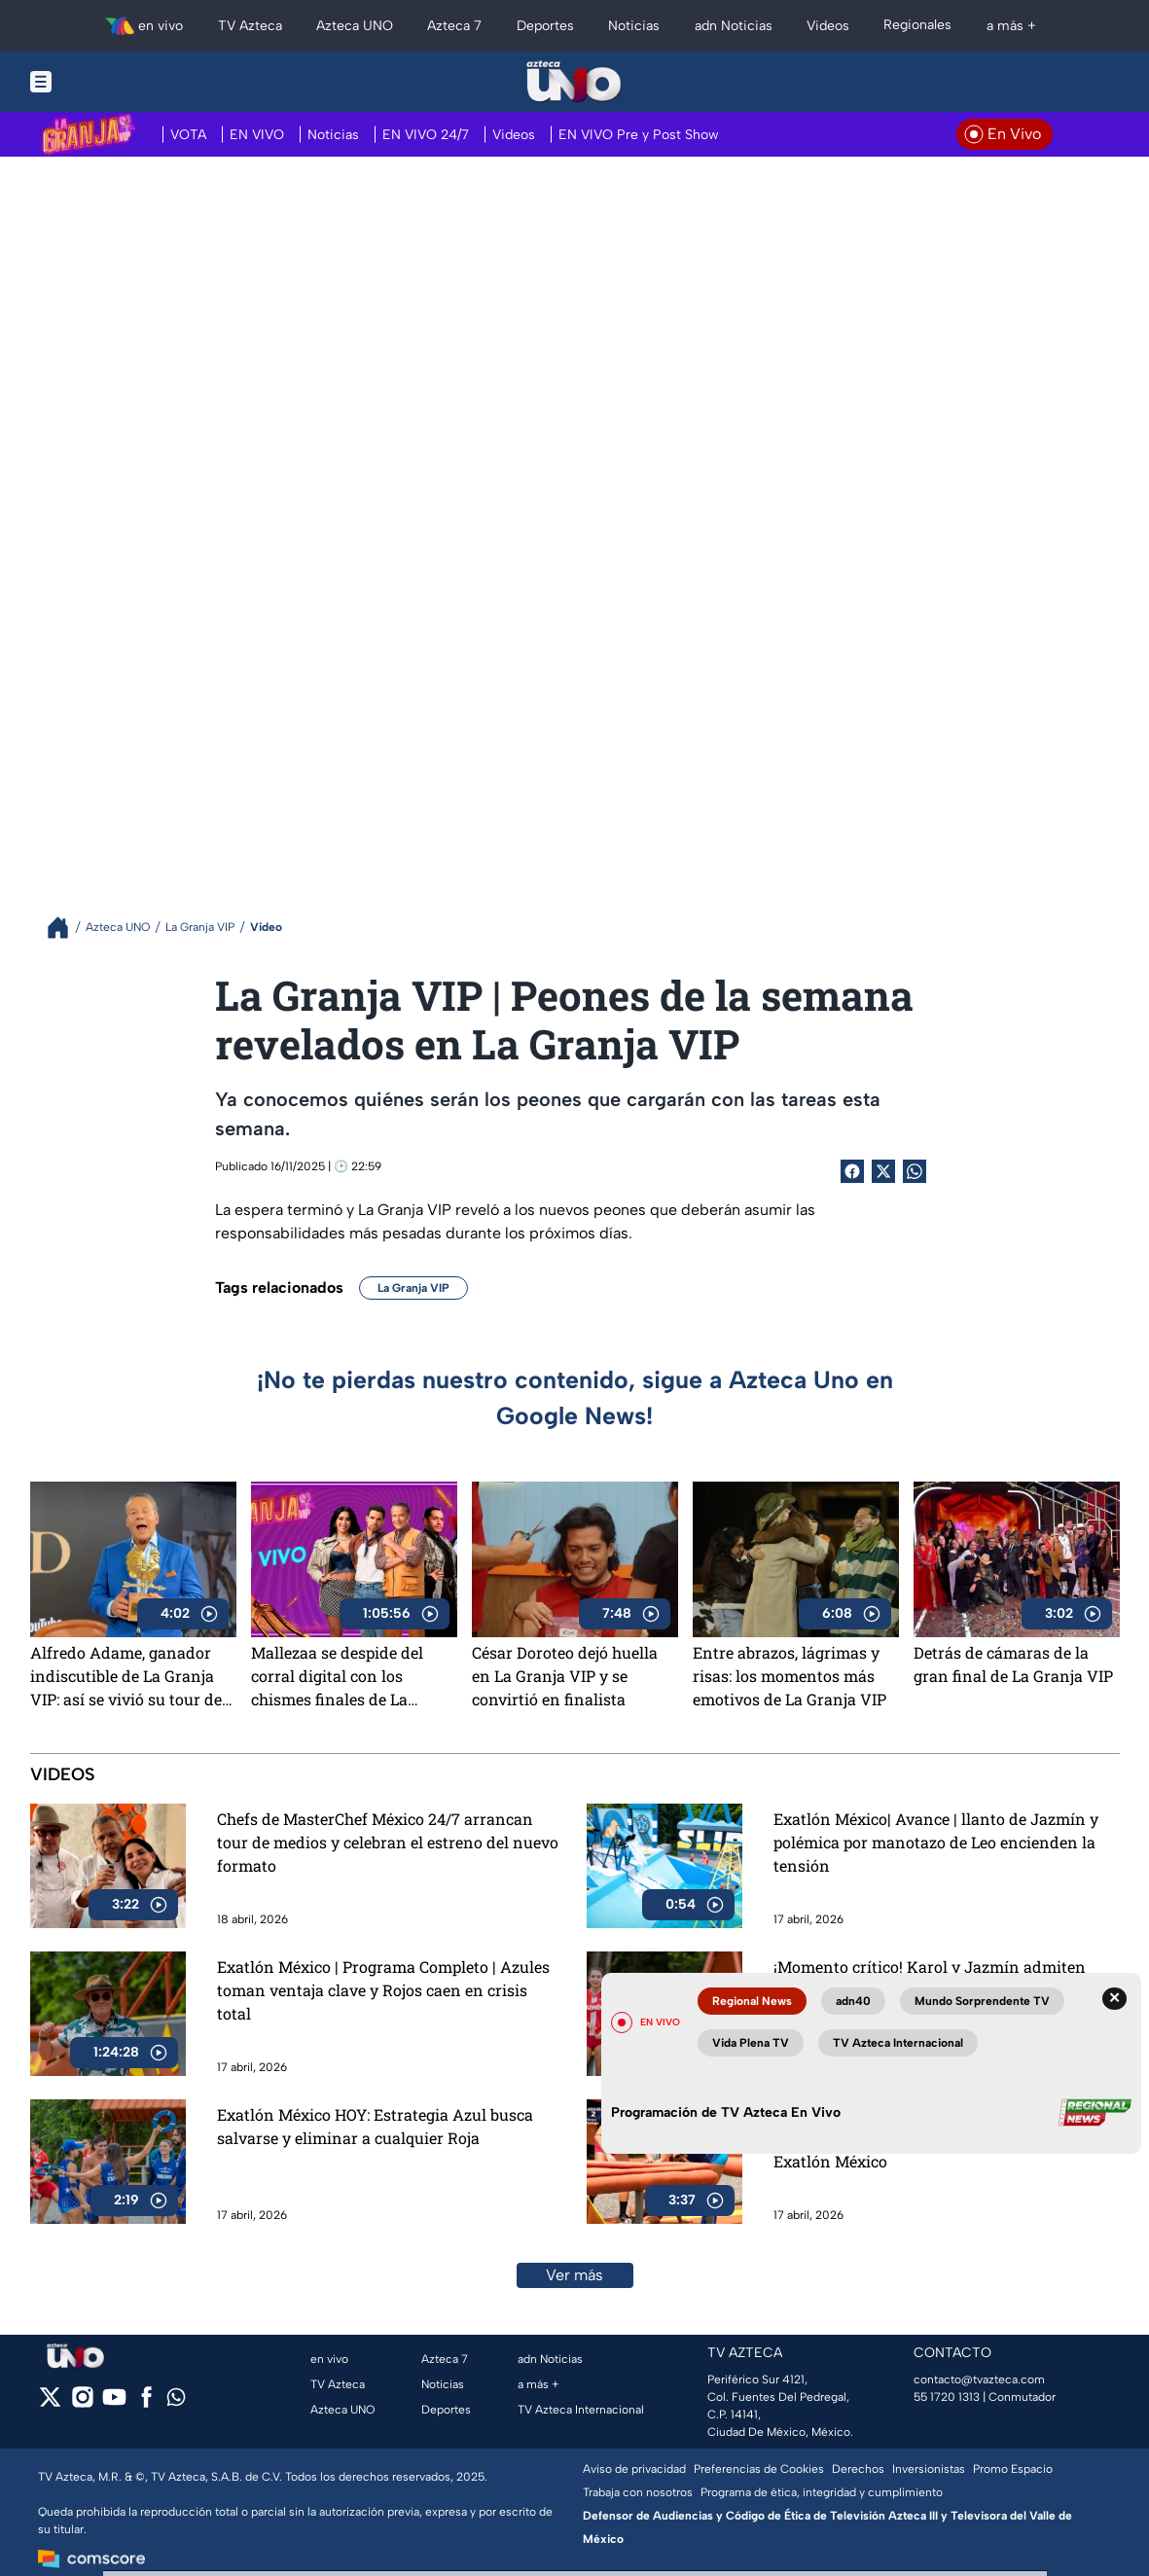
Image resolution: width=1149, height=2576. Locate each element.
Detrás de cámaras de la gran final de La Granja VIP (1013, 1664)
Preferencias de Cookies (759, 2469)
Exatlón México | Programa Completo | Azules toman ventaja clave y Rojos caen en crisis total (383, 1989)
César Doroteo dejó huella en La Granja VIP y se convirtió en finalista (565, 1675)
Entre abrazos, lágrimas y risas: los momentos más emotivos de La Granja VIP (789, 1675)
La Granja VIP (413, 1288)
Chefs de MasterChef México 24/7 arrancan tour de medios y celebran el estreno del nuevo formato (387, 1842)
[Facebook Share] (852, 1171)
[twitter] (50, 2403)
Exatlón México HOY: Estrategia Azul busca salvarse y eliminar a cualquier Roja (375, 2126)
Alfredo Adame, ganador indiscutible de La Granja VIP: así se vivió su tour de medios (126, 1676)
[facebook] (146, 2403)
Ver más (574, 2275)
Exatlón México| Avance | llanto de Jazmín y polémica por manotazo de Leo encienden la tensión (935, 1842)
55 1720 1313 (947, 2397)
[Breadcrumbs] (66, 927)
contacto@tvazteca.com (979, 2379)
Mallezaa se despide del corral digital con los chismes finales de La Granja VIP (337, 1676)
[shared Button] (914, 1171)
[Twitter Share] (883, 1171)
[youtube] (114, 2403)
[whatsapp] (176, 2401)
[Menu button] (108, 81)
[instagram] (82, 2403)
